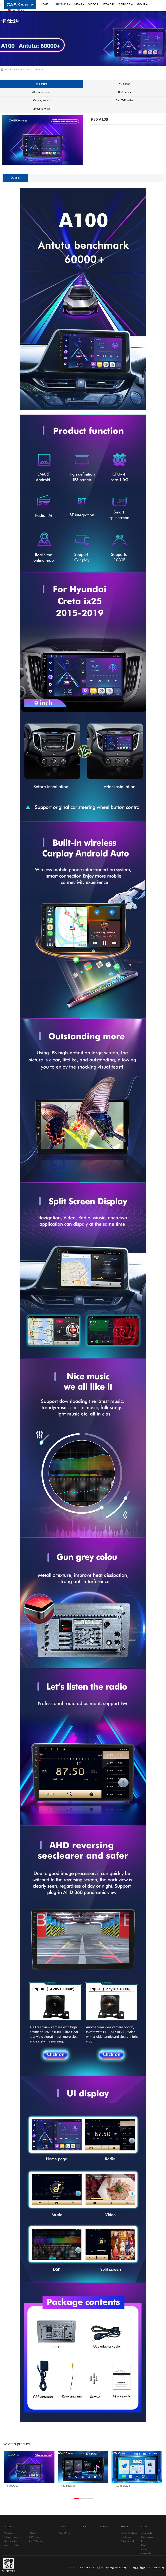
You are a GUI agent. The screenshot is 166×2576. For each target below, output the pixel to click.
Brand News (64, 2533)
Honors (144, 2545)
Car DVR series (124, 100)
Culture (144, 2549)
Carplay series (41, 100)
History (144, 2541)
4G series (124, 84)
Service (125, 4)
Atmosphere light (41, 108)
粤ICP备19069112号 (116, 2567)
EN (20, 10)
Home (17, 69)
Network (108, 4)
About (142, 4)
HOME (44, 4)
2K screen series (41, 92)
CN (11, 10)
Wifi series (38, 69)
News (79, 4)
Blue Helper (126, 2537)
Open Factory (147, 2537)
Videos (93, 4)
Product (63, 4)
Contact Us (146, 2553)
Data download (127, 2541)
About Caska (146, 2533)
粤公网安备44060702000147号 (148, 2567)
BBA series (124, 92)
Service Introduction (129, 2533)
